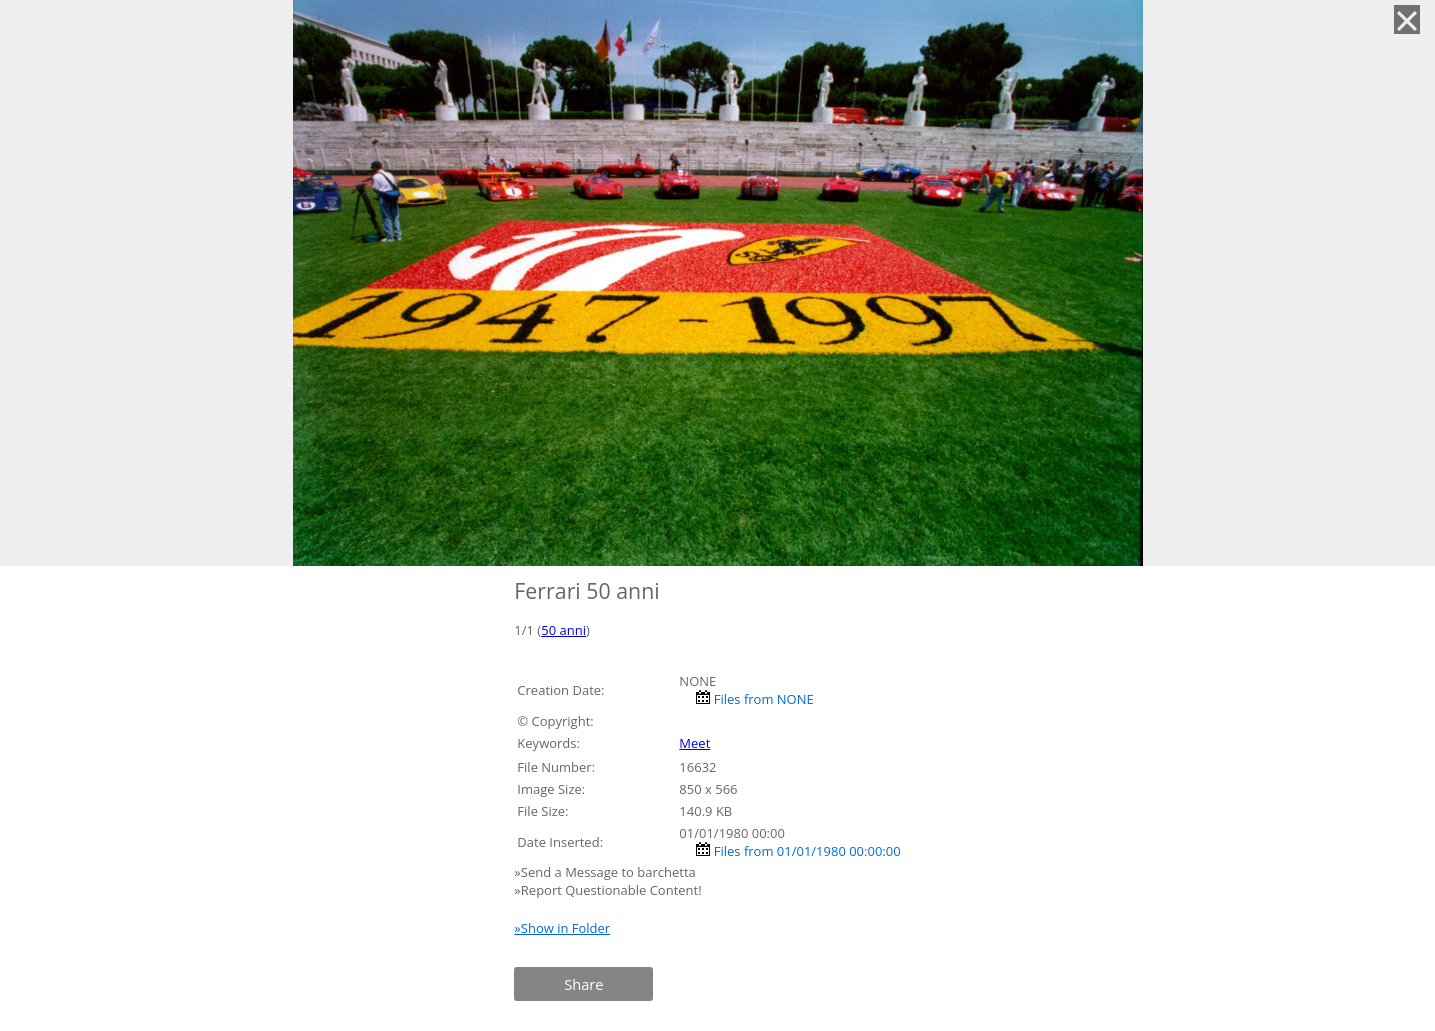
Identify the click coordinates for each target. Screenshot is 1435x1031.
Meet (694, 743)
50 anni (563, 630)
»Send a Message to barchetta (606, 872)
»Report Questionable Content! (607, 890)
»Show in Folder (562, 928)
